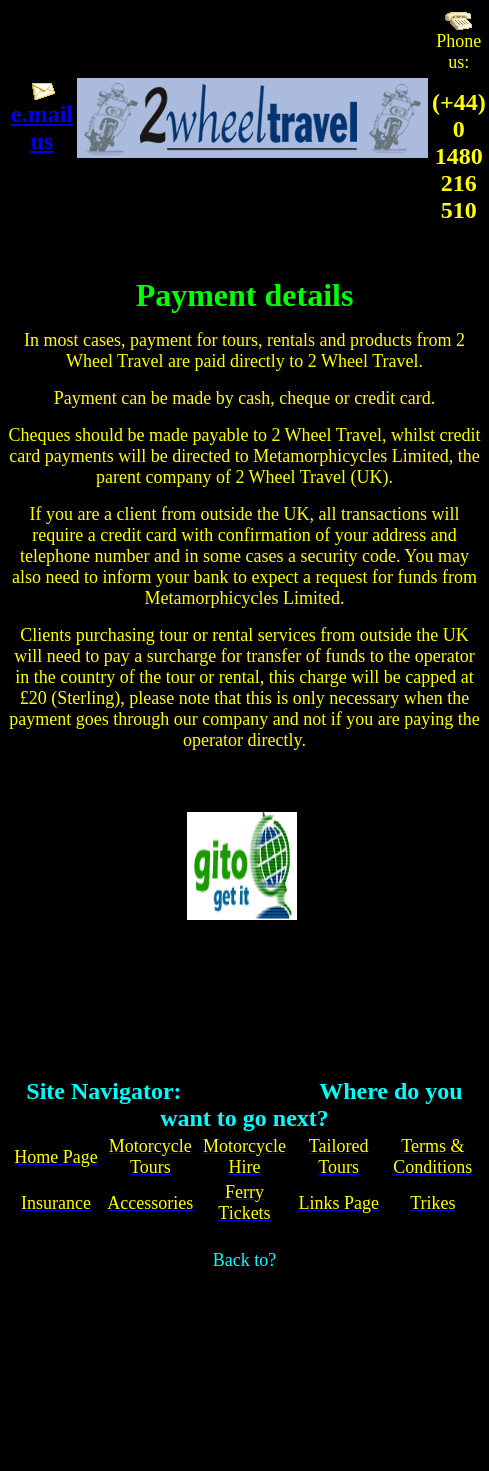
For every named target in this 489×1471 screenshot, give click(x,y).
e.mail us (42, 127)
